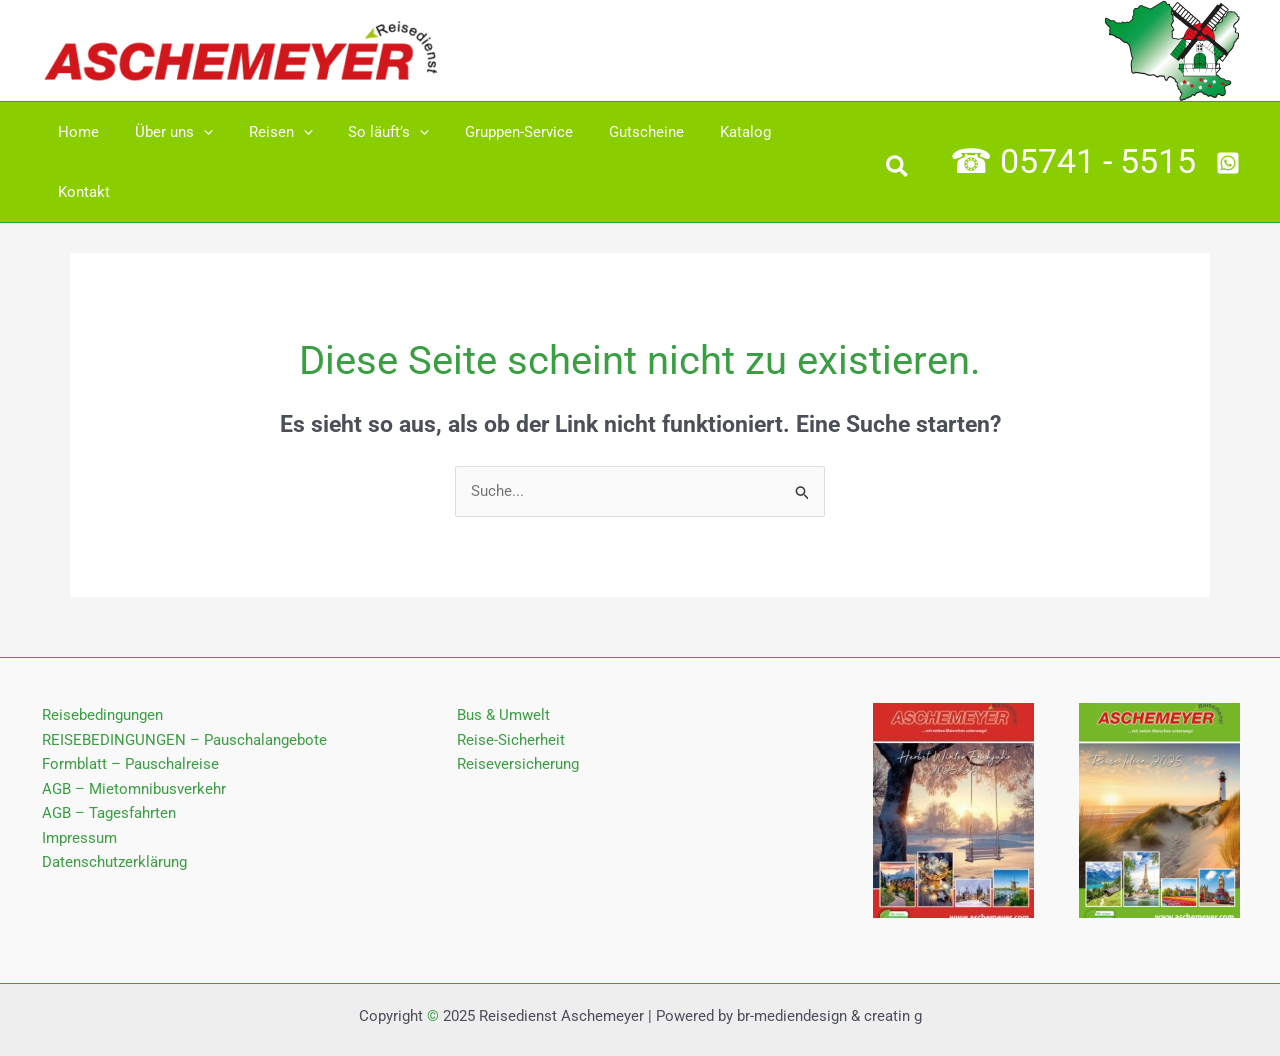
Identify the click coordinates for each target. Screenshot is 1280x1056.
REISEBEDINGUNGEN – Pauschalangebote (182, 680)
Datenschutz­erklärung (112, 804)
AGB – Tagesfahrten (107, 754)
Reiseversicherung (518, 705)
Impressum (77, 779)
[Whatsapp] (1228, 133)
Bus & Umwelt (503, 655)
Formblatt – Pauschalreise (128, 705)
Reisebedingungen (100, 655)
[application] (194, 132)
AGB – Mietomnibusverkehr (132, 729)
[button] (898, 140)
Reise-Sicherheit (511, 680)
